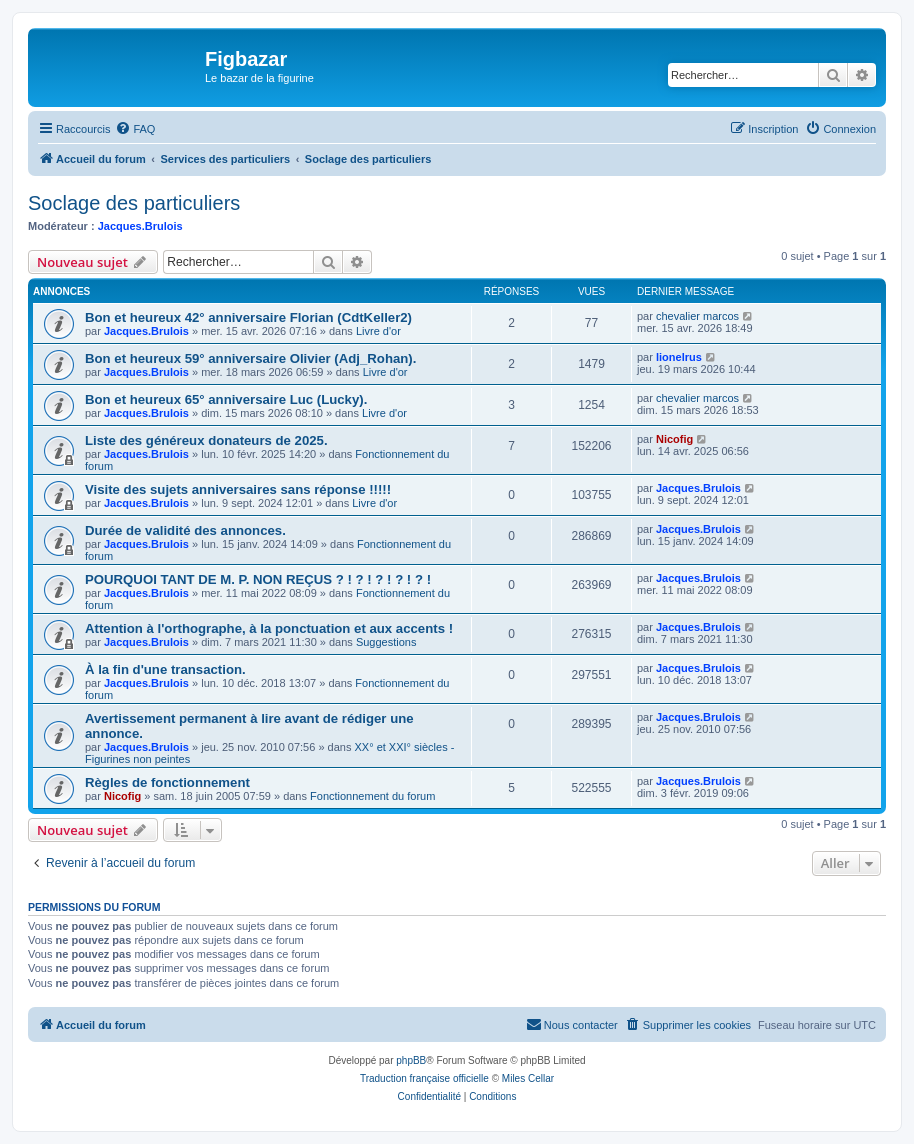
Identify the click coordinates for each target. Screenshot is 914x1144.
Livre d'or (378, 331)
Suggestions (386, 642)
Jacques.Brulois (140, 226)
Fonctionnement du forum (372, 796)
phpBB (411, 1060)
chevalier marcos (697, 316)
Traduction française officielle (424, 1078)
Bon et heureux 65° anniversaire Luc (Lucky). (226, 399)
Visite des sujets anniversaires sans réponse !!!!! (238, 489)
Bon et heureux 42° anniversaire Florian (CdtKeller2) (248, 317)
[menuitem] (135, 129)
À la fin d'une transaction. (165, 669)
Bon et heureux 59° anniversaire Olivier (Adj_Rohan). (250, 358)
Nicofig (674, 439)
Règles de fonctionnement (167, 782)
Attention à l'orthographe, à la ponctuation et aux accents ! (269, 628)
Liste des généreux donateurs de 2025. (206, 440)
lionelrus (679, 357)
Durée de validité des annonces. (185, 530)
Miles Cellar (528, 1078)
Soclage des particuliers (134, 203)
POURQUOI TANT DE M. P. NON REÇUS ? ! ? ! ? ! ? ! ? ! (258, 579)
